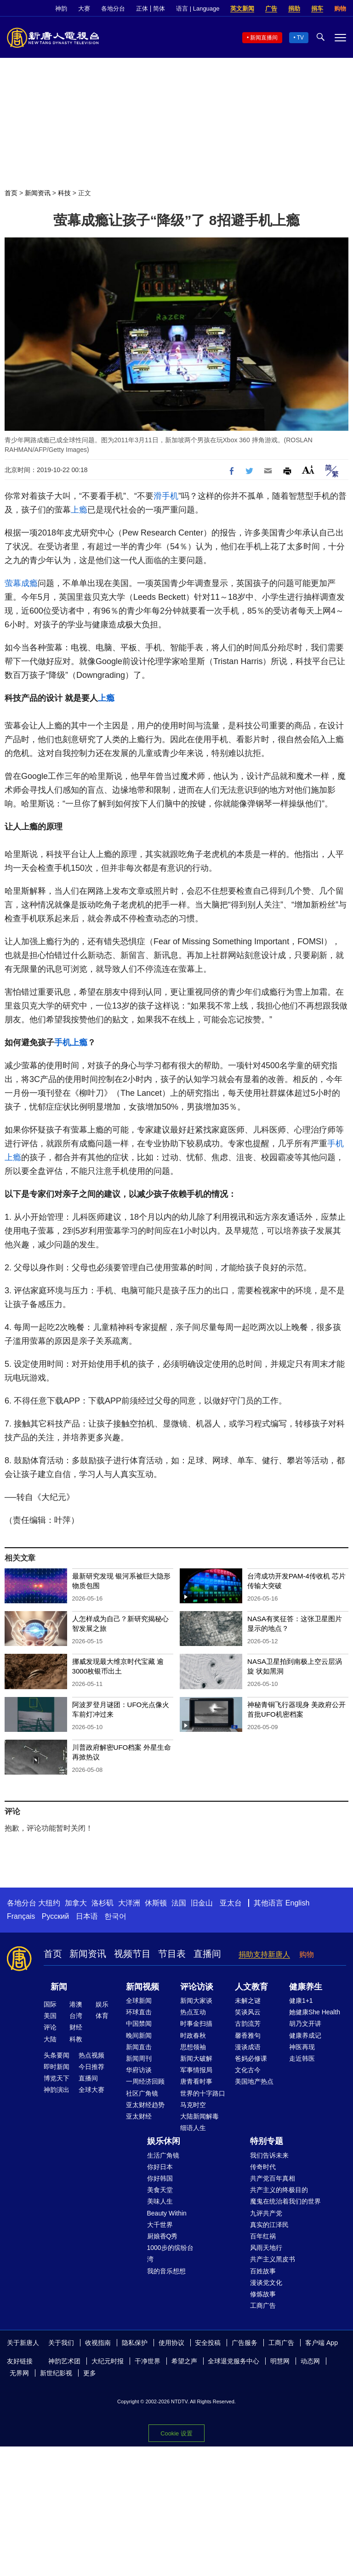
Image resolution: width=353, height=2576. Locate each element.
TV (300, 37)
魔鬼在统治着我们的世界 (285, 2201)
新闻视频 (142, 1986)
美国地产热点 (254, 2081)
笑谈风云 (248, 2012)
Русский (55, 1916)
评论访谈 (196, 1986)
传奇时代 (263, 2166)
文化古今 (248, 2070)
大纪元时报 (107, 2361)
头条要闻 (56, 2055)
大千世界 (160, 2224)
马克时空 (193, 2104)
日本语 (87, 1916)
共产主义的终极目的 (279, 2189)
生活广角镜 (163, 2155)
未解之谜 (248, 2000)
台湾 (75, 2015)
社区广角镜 (142, 2093)
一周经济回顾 (145, 2081)
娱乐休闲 (163, 2141)
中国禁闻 (139, 2023)
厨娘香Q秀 (162, 2236)
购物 (340, 8)
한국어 (115, 1916)
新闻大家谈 (196, 2000)
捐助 (294, 8)
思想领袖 (193, 2047)
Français (21, 1916)
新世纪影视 (56, 2373)
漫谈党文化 (266, 2282)
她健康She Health (314, 2012)
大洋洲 (129, 1903)
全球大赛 (91, 2089)
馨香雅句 (248, 2035)
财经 (75, 2027)
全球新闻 (139, 2000)
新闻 (59, 1986)
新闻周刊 (139, 2058)
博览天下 (56, 2078)
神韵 (61, 8)
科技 (64, 193)
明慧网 (280, 2361)
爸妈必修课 (251, 2058)
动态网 (310, 2361)
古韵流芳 (248, 2023)
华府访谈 (139, 2070)
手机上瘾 (70, 1042)
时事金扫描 (196, 2023)
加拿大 (76, 1903)
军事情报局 (196, 2070)
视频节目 (132, 1954)
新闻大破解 (196, 2058)
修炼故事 (263, 2294)
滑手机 (166, 496)
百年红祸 (263, 2236)
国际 (50, 2004)
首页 (11, 193)
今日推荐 (91, 2066)
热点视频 (91, 2055)
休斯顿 (156, 1903)
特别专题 (266, 2141)
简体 (159, 8)
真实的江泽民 (269, 2224)
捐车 (317, 8)
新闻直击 (139, 2047)
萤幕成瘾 (21, 583)
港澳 (75, 2004)
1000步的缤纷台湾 (170, 2253)
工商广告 (263, 2305)
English (297, 1903)
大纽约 (49, 1903)
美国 (50, 2015)
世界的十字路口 (202, 2093)
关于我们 (61, 2342)
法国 (178, 1903)
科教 (75, 2039)
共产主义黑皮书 (272, 2259)
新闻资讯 (38, 193)
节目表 (172, 1954)
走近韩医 (302, 2058)
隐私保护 (135, 2342)
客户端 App (321, 2342)
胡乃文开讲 (305, 2023)
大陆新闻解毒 (199, 2116)
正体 (142, 8)
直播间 (207, 1954)
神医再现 (302, 2047)
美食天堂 (160, 2189)
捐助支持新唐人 (264, 1954)
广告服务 (244, 2342)
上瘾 (79, 509)
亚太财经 (139, 2116)
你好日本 (160, 2166)
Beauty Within (167, 2213)
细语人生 (193, 2127)
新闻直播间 (264, 37)
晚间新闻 (139, 2035)
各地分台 (113, 8)
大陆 (50, 2039)
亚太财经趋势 (145, 2104)
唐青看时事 (196, 2081)
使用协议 (171, 2342)
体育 (102, 2015)
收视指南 (98, 2342)
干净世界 (147, 2361)
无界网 (19, 2373)
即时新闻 (56, 2066)
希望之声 (184, 2361)
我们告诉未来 (269, 2155)
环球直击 (139, 2012)
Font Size (308, 469)
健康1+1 (301, 2000)
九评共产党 (266, 2213)
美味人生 (160, 2201)
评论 (50, 2027)
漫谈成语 (248, 2047)
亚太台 (231, 1903)
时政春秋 (193, 2035)
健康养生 (305, 1986)
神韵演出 (56, 2089)
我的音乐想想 (166, 2271)
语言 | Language (197, 8)
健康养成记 (305, 2035)
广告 (271, 8)
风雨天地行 (266, 2247)
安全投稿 (208, 2342)
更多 (89, 2373)
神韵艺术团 (64, 2361)
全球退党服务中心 (233, 2361)
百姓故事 (263, 2271)
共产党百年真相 (272, 2178)
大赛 (84, 8)
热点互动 (193, 2012)
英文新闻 (242, 8)
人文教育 (251, 1986)
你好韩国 (160, 2178)
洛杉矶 (102, 1903)
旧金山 (202, 1903)
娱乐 (102, 2004)
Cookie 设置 (176, 2433)
